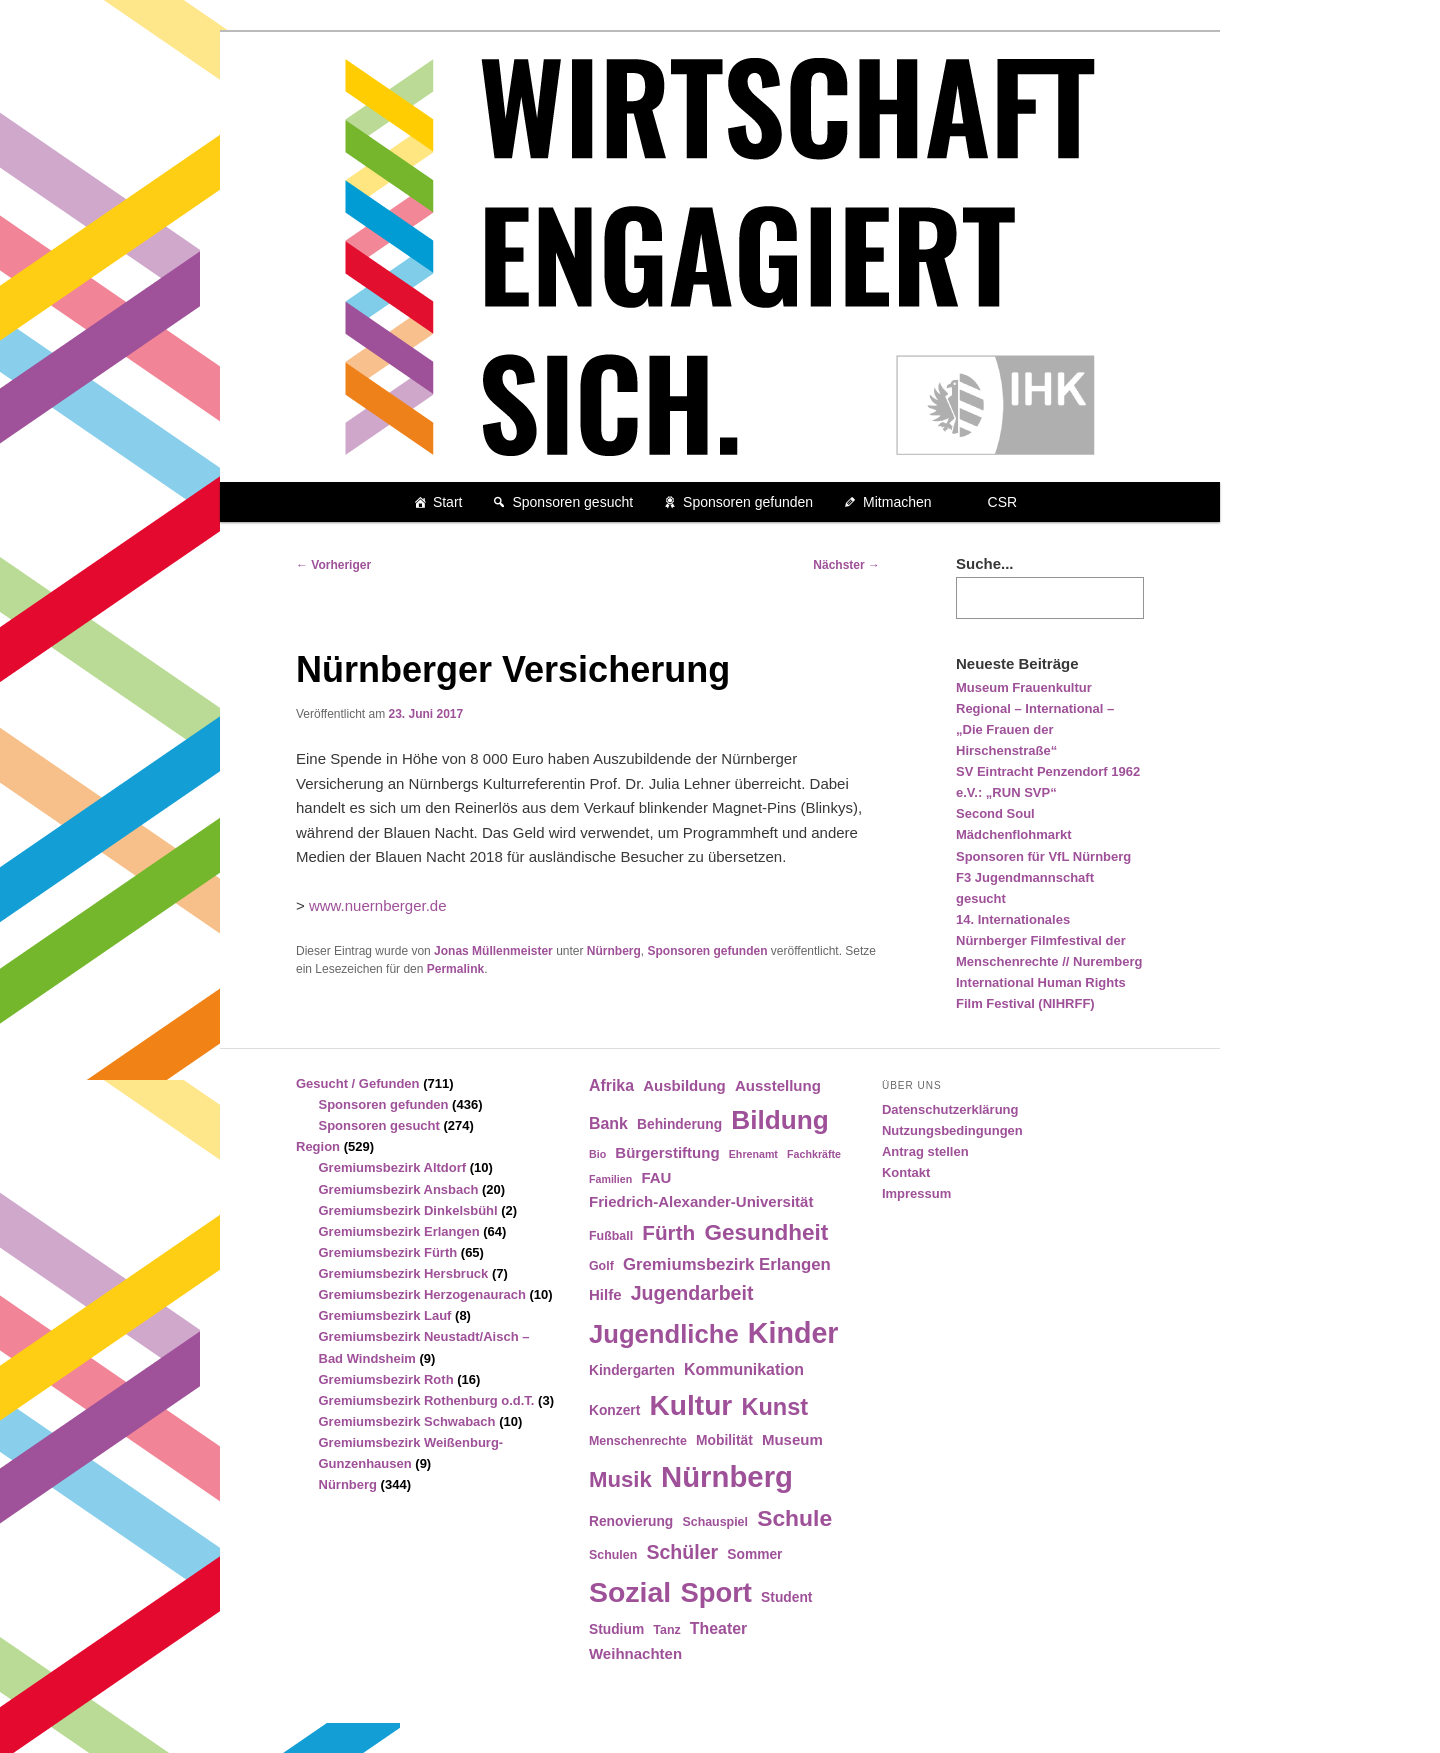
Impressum (916, 1193)
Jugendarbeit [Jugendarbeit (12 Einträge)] (692, 1293)
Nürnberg (614, 951)
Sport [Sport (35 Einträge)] (716, 1592)
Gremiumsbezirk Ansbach (399, 1189)
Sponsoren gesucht (572, 502)
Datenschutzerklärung (950, 1109)
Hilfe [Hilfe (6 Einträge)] (605, 1294)
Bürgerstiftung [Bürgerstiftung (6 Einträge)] (667, 1152)
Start (448, 502)
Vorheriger (333, 565)
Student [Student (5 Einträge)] (786, 1597)
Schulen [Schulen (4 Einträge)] (613, 1555)
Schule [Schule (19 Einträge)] (794, 1518)
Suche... (985, 563)
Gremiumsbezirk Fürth (388, 1252)
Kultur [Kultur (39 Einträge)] (691, 1405)
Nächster (846, 565)
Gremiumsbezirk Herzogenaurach (422, 1294)
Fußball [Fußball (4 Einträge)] (611, 1236)
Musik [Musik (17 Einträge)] (620, 1479)
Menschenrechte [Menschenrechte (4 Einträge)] (638, 1441)
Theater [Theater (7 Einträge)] (718, 1628)
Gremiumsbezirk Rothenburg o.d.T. (427, 1400)
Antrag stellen (925, 1151)
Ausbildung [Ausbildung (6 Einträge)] (684, 1085)
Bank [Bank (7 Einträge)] (608, 1123)
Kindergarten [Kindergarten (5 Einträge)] (632, 1370)
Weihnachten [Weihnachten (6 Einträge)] (635, 1653)
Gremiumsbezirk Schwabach (407, 1421)
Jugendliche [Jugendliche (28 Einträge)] (664, 1334)
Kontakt (906, 1172)
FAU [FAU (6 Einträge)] (656, 1177)
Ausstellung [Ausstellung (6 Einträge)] (778, 1085)
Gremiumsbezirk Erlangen (399, 1231)
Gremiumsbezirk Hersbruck (404, 1273)
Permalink (455, 969)
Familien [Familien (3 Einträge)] (610, 1179)
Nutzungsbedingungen (952, 1130)
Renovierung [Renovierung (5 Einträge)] (631, 1521)
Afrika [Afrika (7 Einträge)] (611, 1085)
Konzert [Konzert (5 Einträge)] (614, 1410)
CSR (1003, 502)
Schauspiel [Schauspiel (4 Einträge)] (715, 1522)
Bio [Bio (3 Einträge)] (597, 1154)
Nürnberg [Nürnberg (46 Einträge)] (727, 1476)
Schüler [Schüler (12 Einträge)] (682, 1552)
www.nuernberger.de (378, 905)
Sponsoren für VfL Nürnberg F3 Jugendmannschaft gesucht (1043, 877)
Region (318, 1146)
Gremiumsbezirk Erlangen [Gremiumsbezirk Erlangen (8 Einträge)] (727, 1264)
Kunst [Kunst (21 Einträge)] (774, 1407)
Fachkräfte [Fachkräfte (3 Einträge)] (814, 1154)
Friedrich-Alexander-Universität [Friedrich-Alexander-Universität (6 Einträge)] (701, 1201)
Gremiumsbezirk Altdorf (393, 1167)
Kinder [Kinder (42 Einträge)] (793, 1333)
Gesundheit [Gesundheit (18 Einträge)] (766, 1232)
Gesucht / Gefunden (358, 1083)
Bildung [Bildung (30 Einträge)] (779, 1120)
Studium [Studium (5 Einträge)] (616, 1629)
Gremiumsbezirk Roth (386, 1379)
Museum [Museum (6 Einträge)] (792, 1439)
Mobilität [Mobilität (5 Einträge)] (724, 1440)
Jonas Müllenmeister (493, 951)
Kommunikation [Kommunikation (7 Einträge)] (744, 1369)
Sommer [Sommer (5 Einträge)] (754, 1554)
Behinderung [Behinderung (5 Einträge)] (679, 1124)
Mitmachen (897, 502)
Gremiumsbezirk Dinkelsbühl (408, 1210)
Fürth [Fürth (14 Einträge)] (668, 1232)
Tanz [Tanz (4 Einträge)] (666, 1630)
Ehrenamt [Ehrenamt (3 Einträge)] (753, 1154)
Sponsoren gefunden (748, 502)
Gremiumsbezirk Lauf (385, 1315)
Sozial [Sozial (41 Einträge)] (630, 1592)
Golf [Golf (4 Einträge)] (601, 1266)
